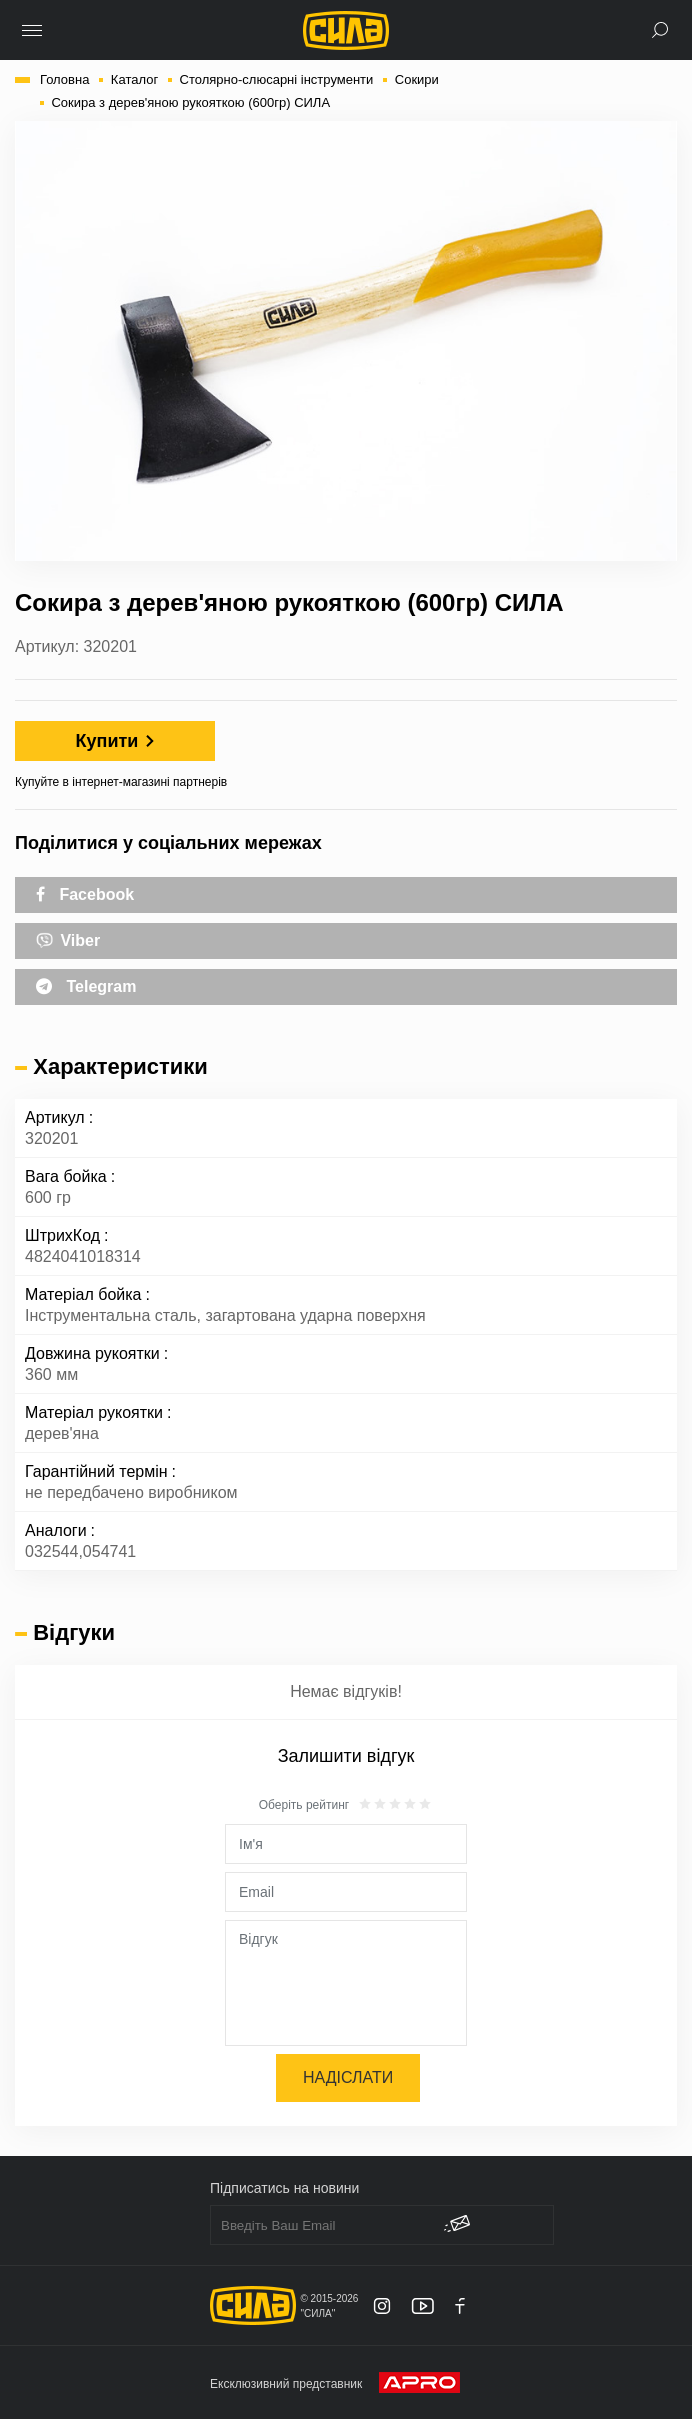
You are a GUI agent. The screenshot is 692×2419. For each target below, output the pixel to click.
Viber (68, 939)
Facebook (85, 894)
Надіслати (348, 2077)
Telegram (86, 986)
